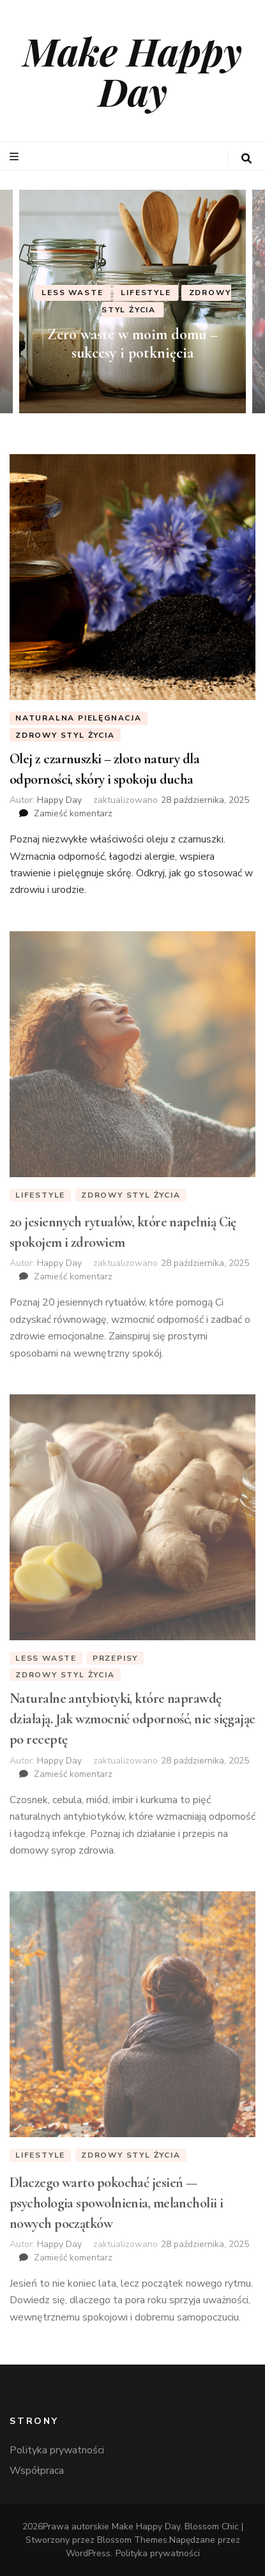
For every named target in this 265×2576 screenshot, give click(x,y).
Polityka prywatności (57, 2450)
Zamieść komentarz (73, 813)
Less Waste (72, 293)
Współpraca (37, 2471)
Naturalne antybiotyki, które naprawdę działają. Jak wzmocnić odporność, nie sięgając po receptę (132, 1719)
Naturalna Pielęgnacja (78, 718)
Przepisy (115, 1658)
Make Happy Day (132, 70)
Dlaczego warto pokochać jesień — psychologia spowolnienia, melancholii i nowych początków (116, 2203)
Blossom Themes (132, 2540)
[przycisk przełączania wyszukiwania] (246, 158)
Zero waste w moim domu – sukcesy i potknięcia (132, 343)
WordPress (88, 2553)
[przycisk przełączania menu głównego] (16, 156)
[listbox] (132, 301)
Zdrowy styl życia (65, 735)
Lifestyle (145, 293)
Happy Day (59, 800)
